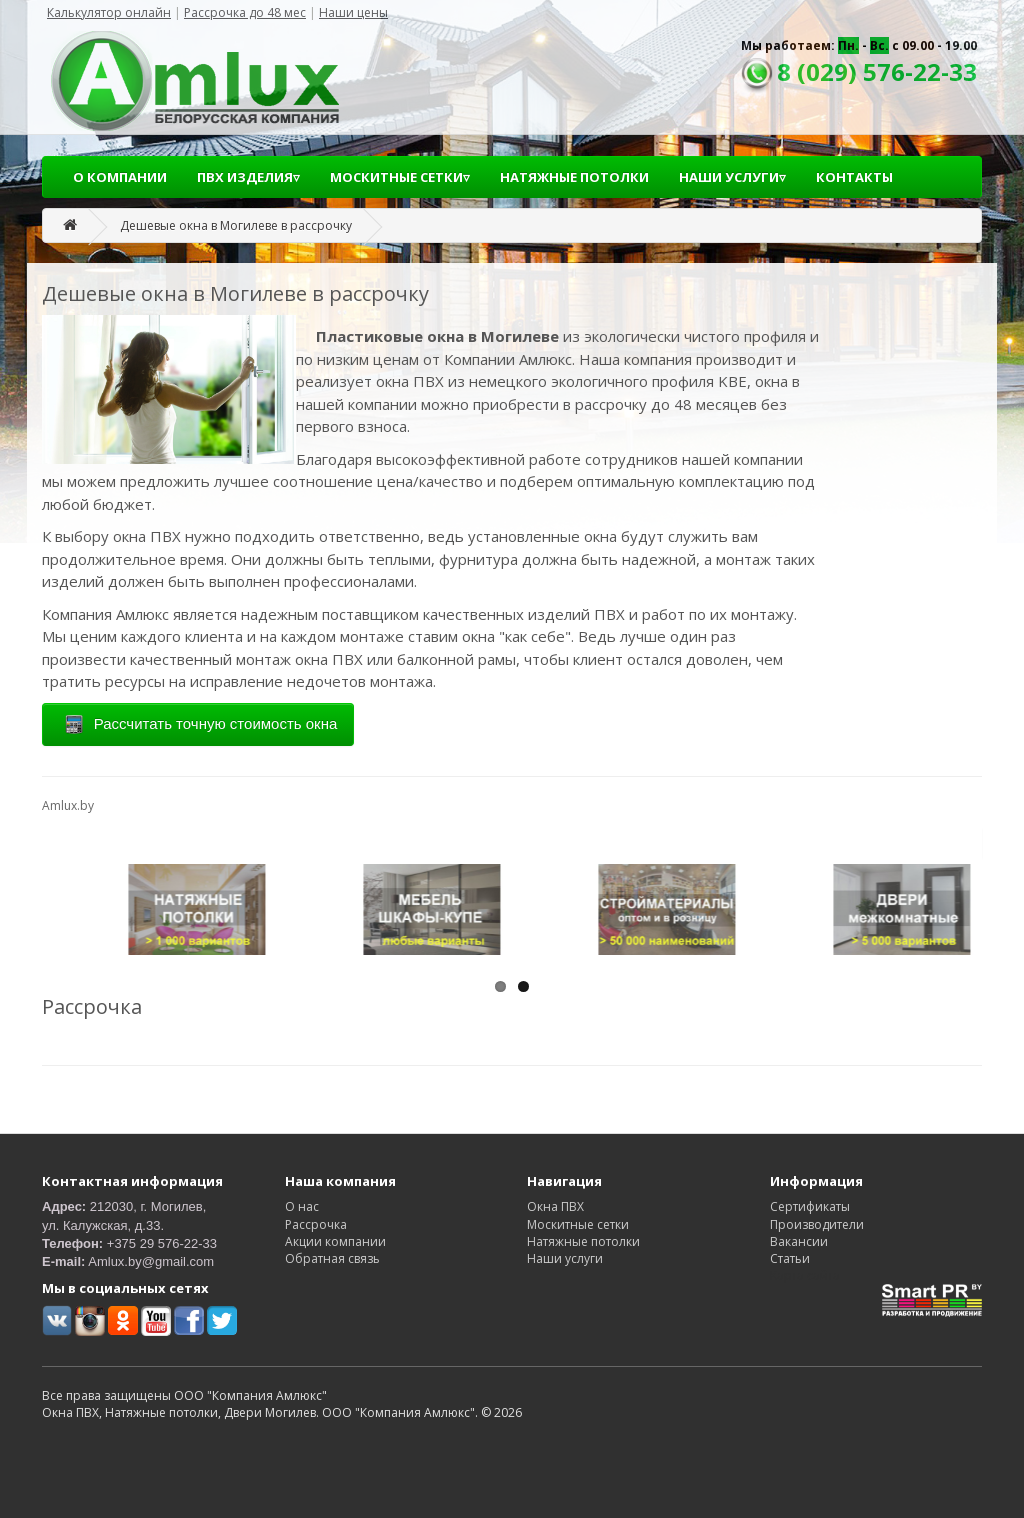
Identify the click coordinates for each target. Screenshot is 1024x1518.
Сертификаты (810, 1206)
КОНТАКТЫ (854, 177)
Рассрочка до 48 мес (245, 12)
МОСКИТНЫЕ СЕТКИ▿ (400, 177)
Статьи (790, 1258)
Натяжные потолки (583, 1241)
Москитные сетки (578, 1224)
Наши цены (353, 12)
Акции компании (335, 1241)
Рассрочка (316, 1224)
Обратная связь (332, 1258)
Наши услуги (565, 1258)
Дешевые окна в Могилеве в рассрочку (236, 225)
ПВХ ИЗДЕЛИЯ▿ (248, 177)
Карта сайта (805, 1275)
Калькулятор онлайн (109, 12)
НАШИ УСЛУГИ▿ (732, 177)
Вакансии (799, 1241)
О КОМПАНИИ (120, 177)
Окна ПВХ (555, 1206)
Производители (817, 1224)
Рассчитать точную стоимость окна (198, 725)
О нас (302, 1206)
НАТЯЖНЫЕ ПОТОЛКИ (574, 177)
